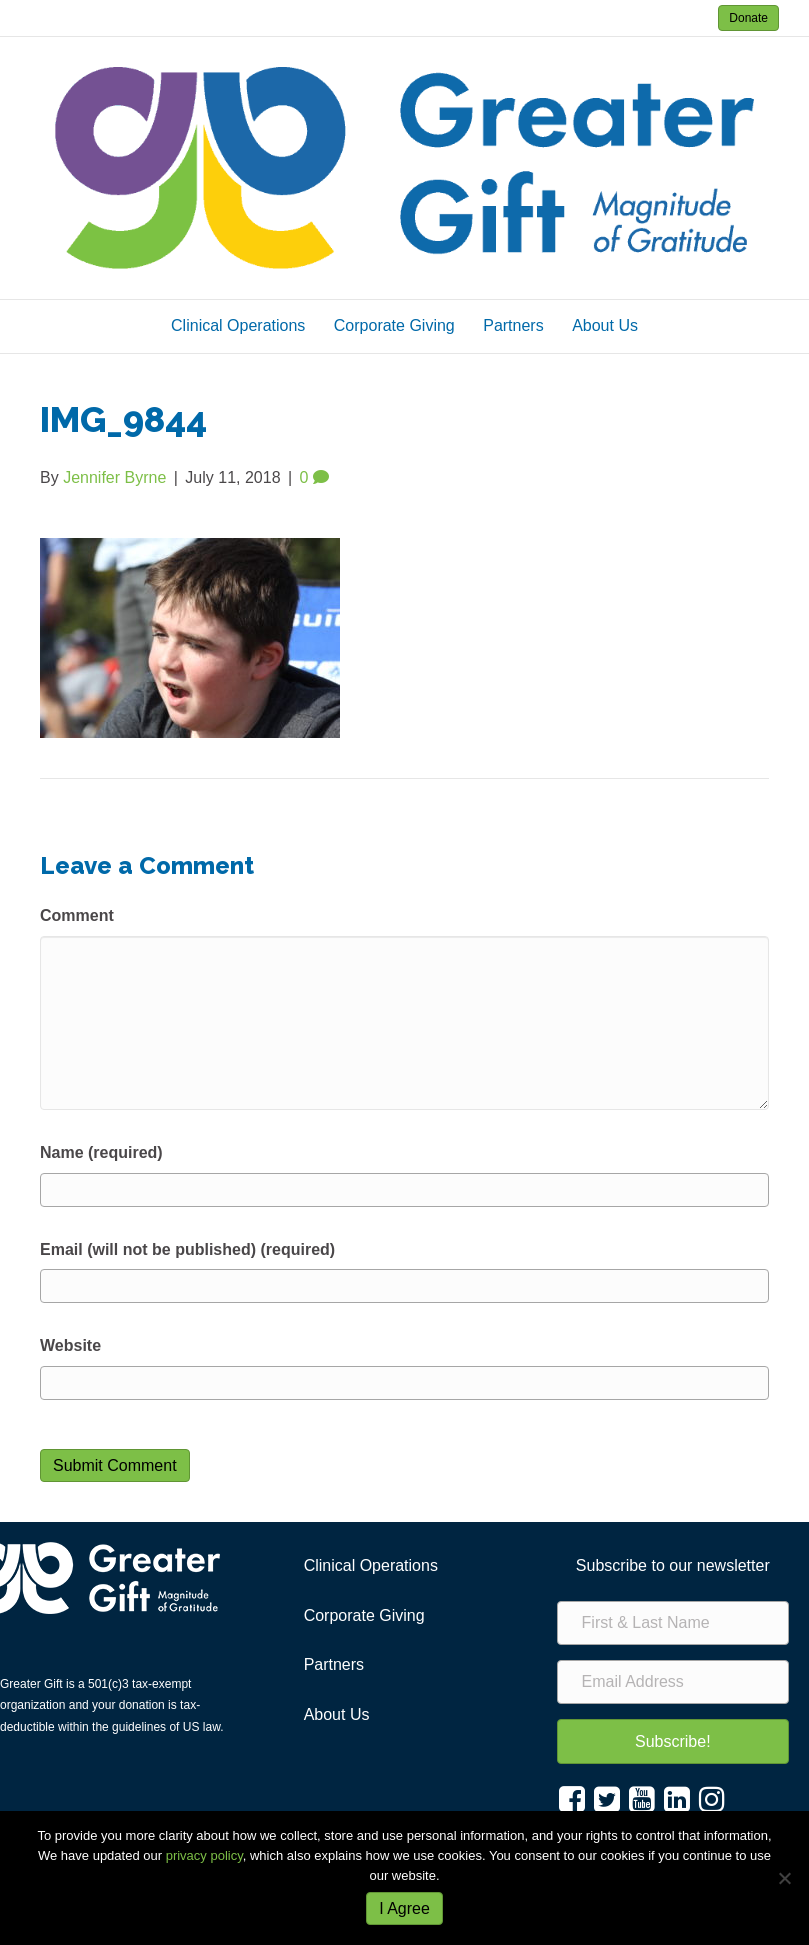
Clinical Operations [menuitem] (371, 1565)
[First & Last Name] (673, 1623)
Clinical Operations (238, 325)
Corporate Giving (394, 325)
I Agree (404, 1908)
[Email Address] (673, 1682)
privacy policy (204, 1855)
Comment (77, 915)
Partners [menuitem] (334, 1664)
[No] (784, 1878)
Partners (513, 325)
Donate (748, 18)
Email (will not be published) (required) (187, 1249)
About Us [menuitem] (337, 1714)
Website (70, 1345)
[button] (673, 1741)
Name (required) (101, 1152)
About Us (605, 325)
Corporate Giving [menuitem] (364, 1615)
